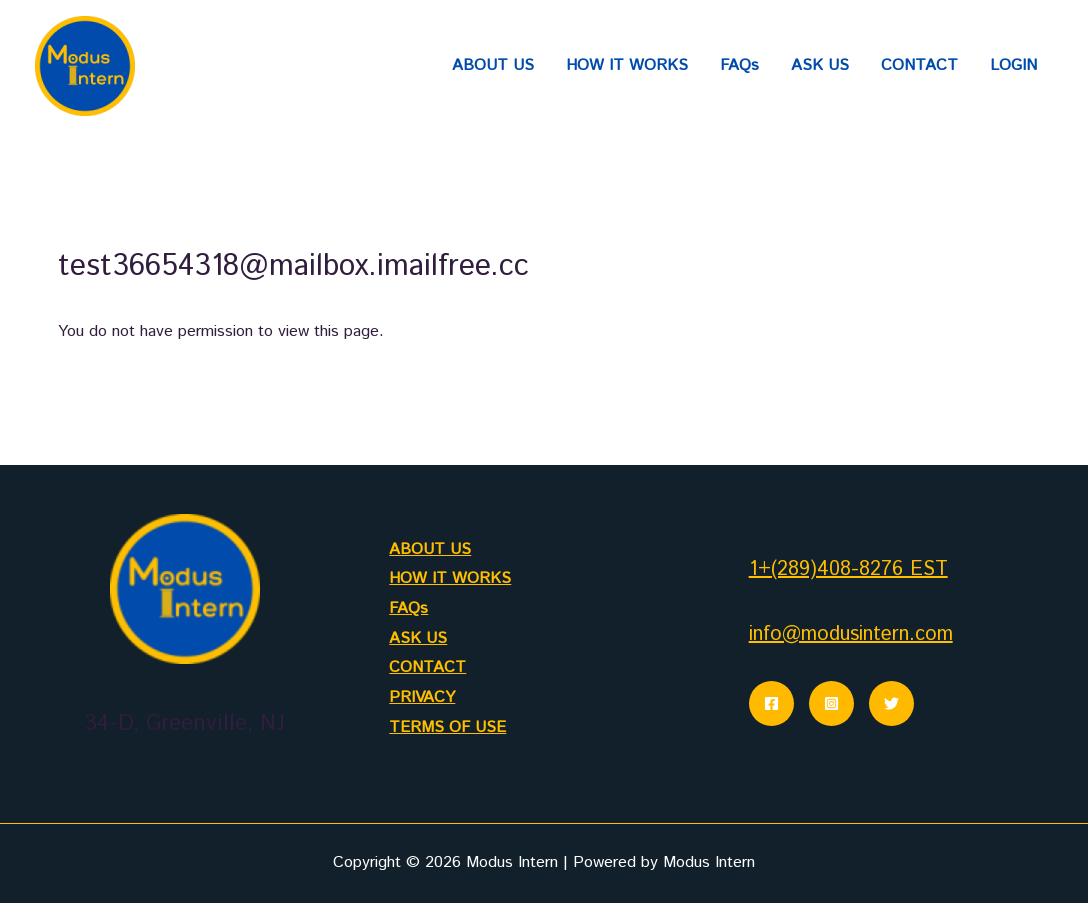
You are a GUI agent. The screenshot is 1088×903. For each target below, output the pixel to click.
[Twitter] (891, 703)
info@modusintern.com (851, 634)
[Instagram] (831, 703)
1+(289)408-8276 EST (848, 569)
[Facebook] (771, 703)
